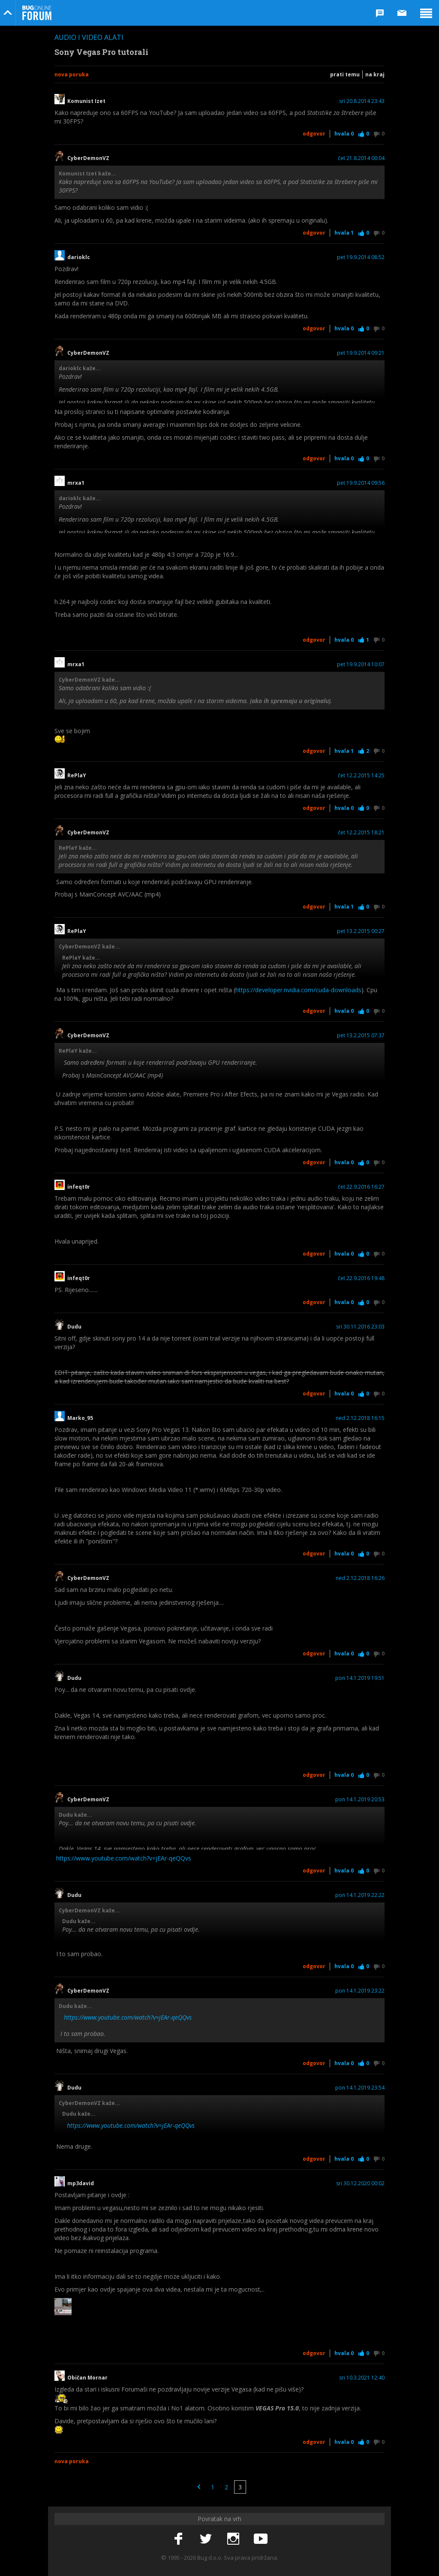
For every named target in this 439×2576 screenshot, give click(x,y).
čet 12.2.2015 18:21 (361, 833)
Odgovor (314, 133)
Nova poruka (71, 74)
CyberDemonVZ (88, 158)
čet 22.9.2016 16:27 (361, 1187)
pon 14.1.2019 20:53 (360, 1800)
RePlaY (76, 776)
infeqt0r (78, 1187)
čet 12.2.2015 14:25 (361, 776)
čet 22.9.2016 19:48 (361, 1278)
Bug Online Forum (36, 13)
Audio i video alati (88, 37)
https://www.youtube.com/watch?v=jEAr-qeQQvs (123, 1858)
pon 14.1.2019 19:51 (360, 1678)
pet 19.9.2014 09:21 (361, 353)
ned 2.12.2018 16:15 (360, 1418)
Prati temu (345, 74)
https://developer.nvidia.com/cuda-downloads (298, 990)
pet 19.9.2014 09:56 (361, 483)
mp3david (80, 2183)
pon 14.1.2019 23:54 (360, 2088)
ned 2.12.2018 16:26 (360, 1578)
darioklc (78, 257)
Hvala (344, 133)
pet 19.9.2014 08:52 (361, 257)
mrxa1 (75, 483)
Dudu (74, 1327)
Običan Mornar (87, 2378)
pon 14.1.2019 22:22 (360, 1895)
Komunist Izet (86, 101)
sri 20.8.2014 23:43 (362, 101)
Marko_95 (80, 1418)
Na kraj (375, 74)
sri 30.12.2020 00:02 (360, 2183)
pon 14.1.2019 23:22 (360, 1991)
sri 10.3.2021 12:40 (362, 2378)
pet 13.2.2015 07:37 (361, 1036)
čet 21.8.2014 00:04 (361, 158)
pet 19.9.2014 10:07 (361, 664)
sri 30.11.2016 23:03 (360, 1327)
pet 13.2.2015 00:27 (361, 931)
